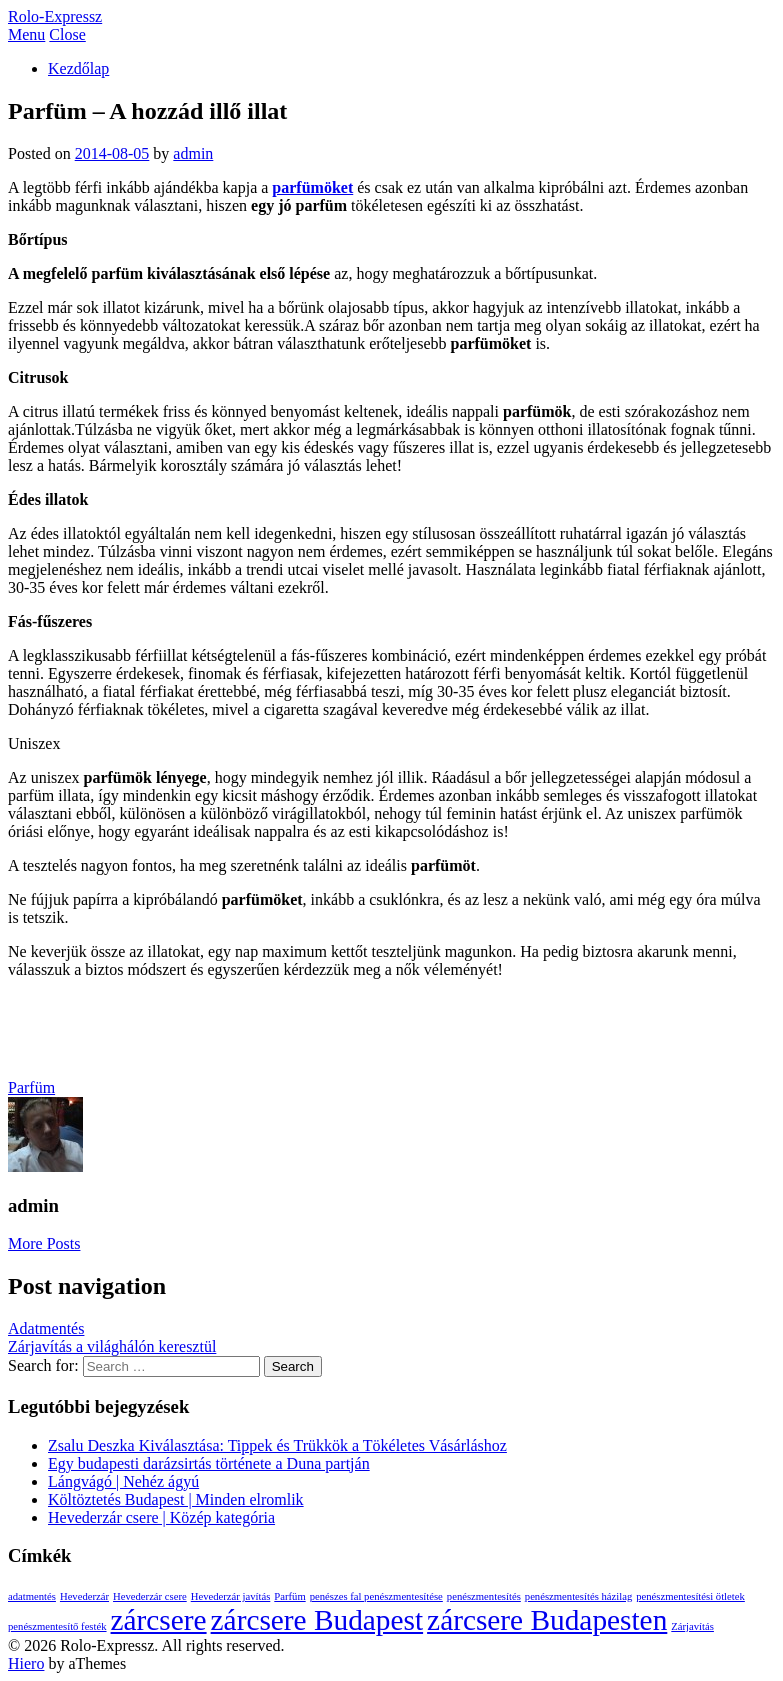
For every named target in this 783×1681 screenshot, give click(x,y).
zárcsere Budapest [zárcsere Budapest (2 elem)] (317, 1620)
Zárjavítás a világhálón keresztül (112, 1346)
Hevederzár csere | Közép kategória (161, 1517)
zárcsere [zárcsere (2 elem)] (159, 1620)
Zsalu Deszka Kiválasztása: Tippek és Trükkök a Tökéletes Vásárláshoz (277, 1445)
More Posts (44, 1243)
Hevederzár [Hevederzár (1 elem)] (84, 1596)
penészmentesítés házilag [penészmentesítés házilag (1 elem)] (578, 1596)
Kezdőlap (78, 68)
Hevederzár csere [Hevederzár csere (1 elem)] (150, 1596)
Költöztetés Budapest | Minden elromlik (176, 1499)
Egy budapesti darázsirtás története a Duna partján (209, 1463)
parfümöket (312, 187)
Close (67, 34)
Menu (26, 34)
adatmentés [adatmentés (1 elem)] (32, 1596)
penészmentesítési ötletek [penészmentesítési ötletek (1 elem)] (690, 1596)
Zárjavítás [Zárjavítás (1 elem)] (692, 1626)
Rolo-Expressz (55, 16)
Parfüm (31, 1087)
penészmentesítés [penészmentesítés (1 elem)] (484, 1596)
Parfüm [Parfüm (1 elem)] (289, 1596)
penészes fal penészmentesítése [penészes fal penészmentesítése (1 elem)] (376, 1596)
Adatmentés (46, 1328)
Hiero (26, 1663)
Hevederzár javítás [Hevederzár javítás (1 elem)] (231, 1596)
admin (193, 153)
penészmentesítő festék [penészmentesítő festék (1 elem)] (57, 1626)
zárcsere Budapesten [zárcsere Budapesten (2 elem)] (547, 1620)
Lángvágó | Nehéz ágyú (123, 1481)
